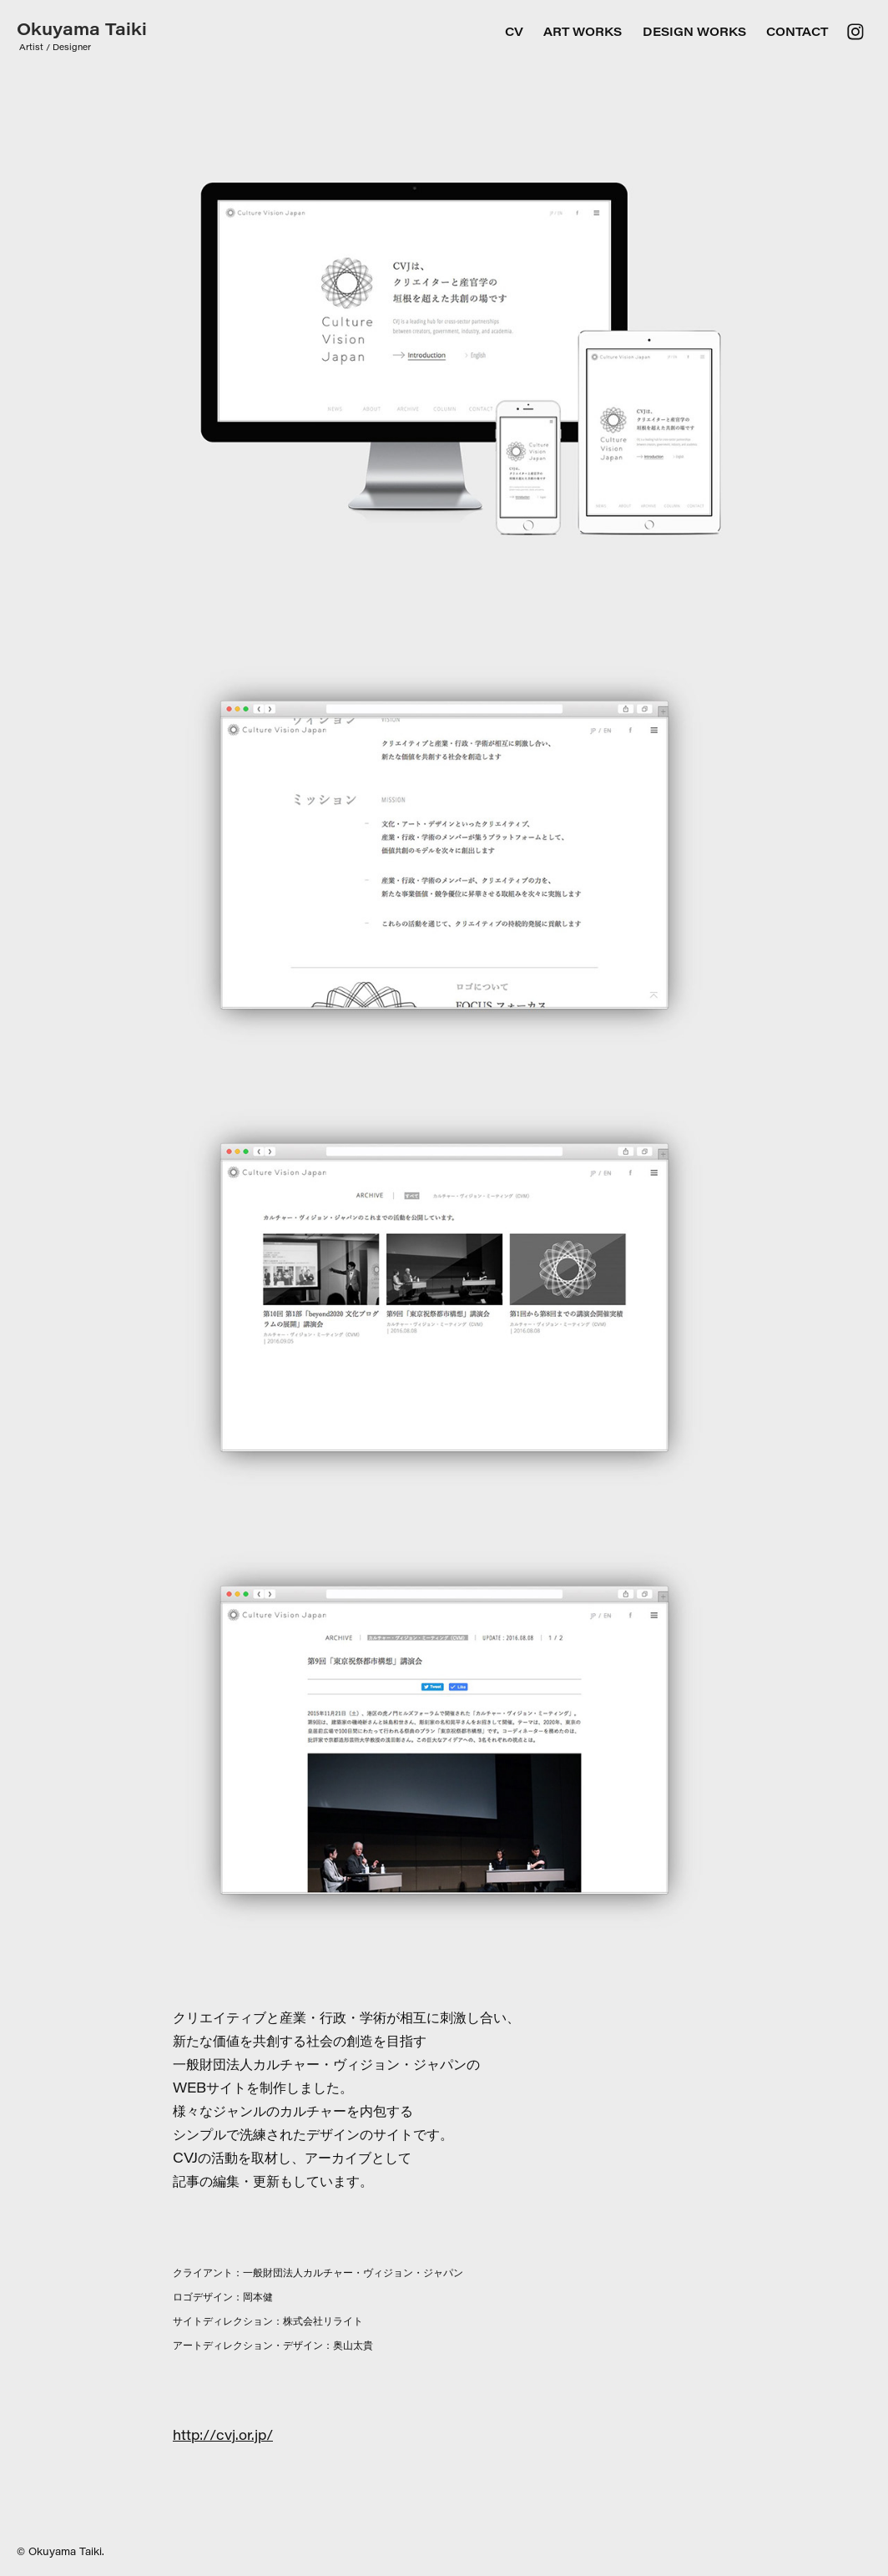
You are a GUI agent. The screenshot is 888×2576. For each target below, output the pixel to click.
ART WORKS (582, 31)
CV (514, 31)
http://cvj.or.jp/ (223, 2434)
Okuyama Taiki (82, 28)
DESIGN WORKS (694, 31)
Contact (797, 31)
